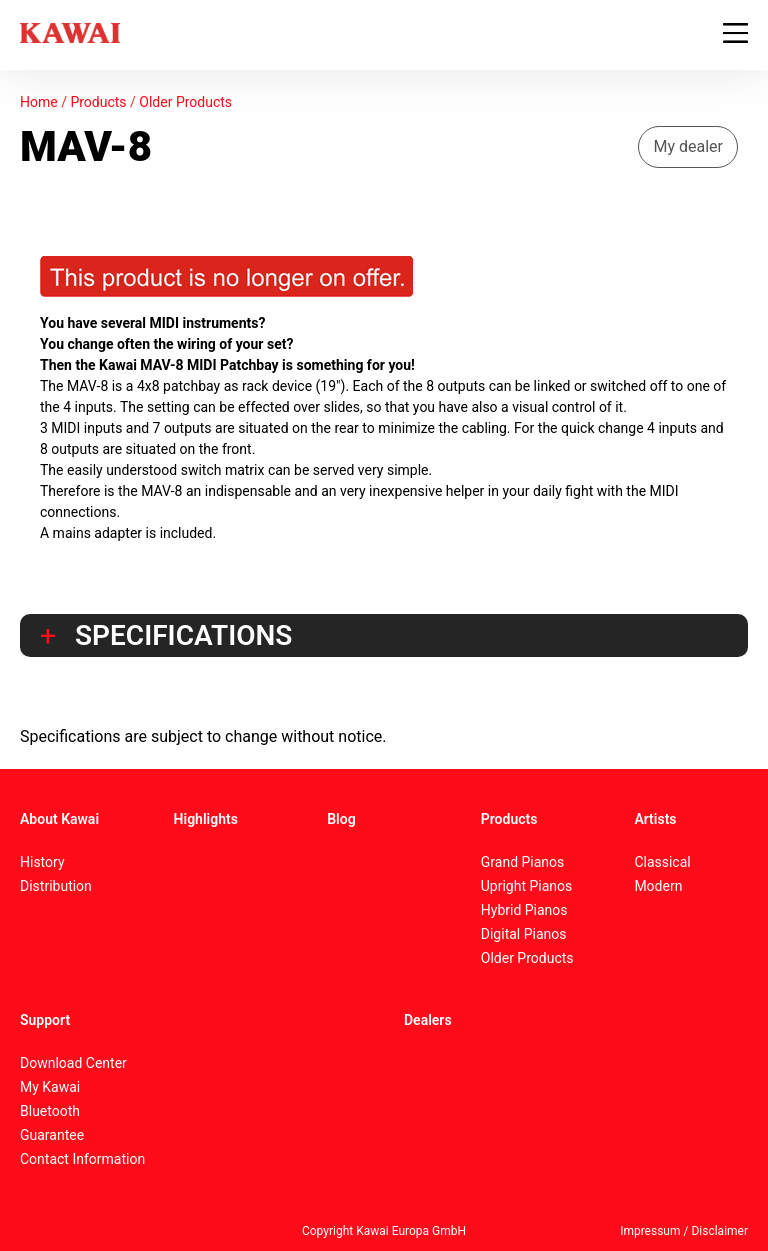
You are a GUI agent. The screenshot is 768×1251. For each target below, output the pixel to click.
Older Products (185, 102)
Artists (655, 819)
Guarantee (52, 1135)
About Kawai (59, 819)
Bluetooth (50, 1111)
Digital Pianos (524, 934)
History (42, 862)
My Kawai (50, 1087)
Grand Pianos (523, 862)
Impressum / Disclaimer (684, 1231)
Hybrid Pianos (524, 910)
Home (39, 102)
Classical (662, 862)
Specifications (183, 636)
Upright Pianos (527, 886)
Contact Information (82, 1159)
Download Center (73, 1063)
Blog (341, 819)
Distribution (56, 886)
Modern (658, 886)
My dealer (688, 146)
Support (45, 1020)
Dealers (428, 1020)
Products (98, 102)
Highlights (206, 819)
